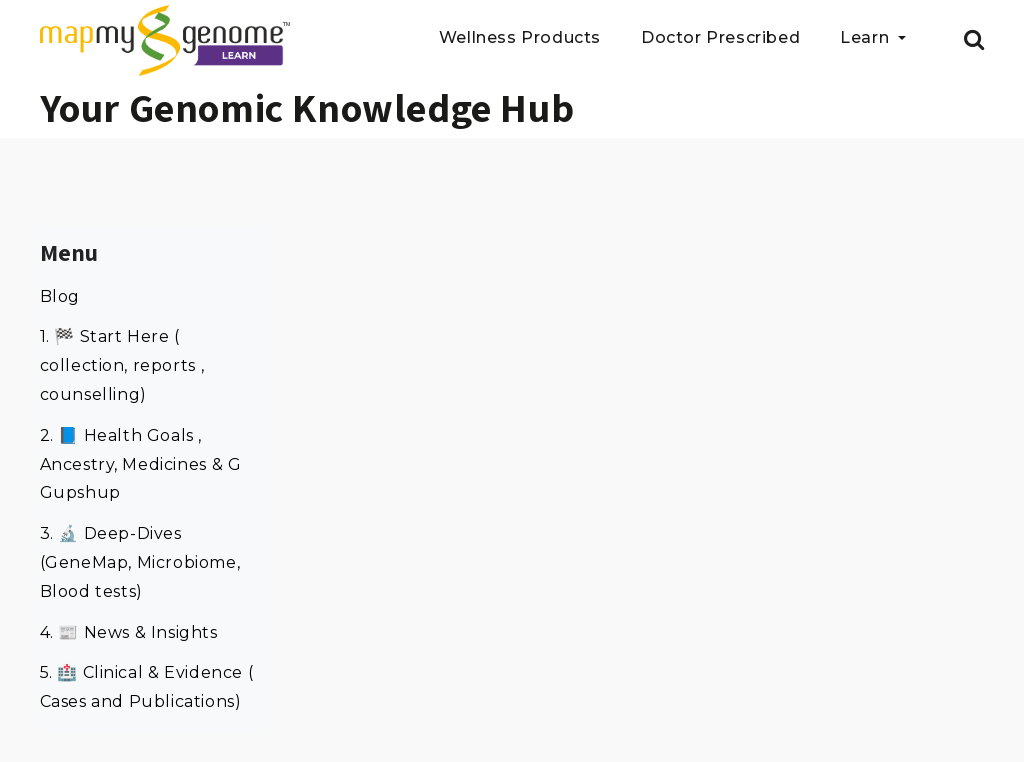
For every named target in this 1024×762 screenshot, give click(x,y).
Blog (60, 296)
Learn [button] (867, 38)
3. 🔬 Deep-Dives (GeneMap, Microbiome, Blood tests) (140, 562)
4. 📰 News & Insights (129, 632)
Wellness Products (520, 38)
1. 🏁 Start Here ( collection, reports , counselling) (122, 365)
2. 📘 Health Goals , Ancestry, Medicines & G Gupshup (141, 464)
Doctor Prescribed (720, 38)
